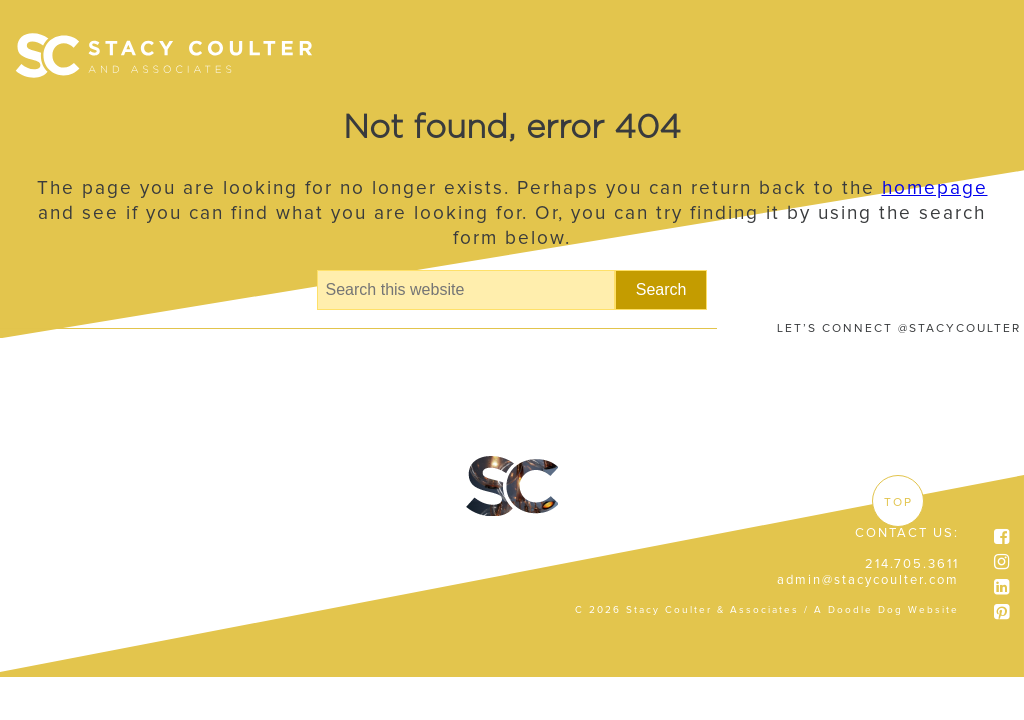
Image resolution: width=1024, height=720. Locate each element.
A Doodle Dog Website (886, 610)
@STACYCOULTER (959, 329)
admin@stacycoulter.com (868, 580)
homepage (935, 188)
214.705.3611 (912, 564)
